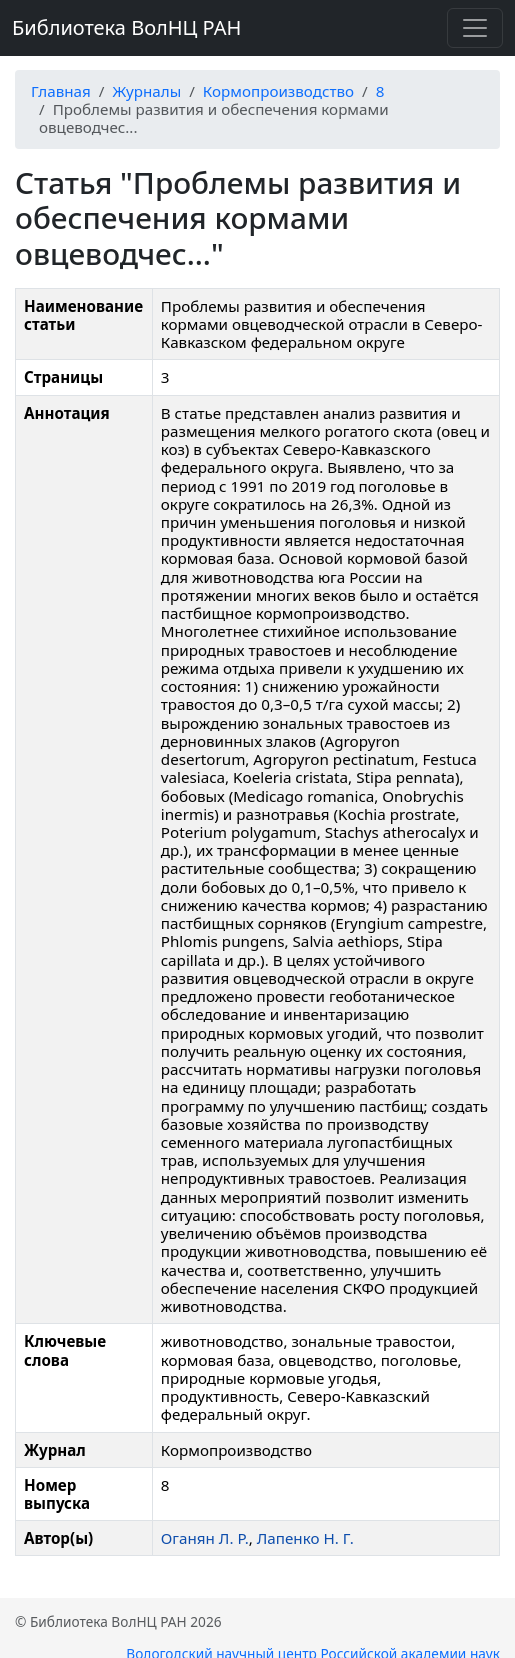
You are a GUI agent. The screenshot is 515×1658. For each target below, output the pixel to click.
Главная (61, 91)
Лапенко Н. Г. (305, 1538)
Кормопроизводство (278, 91)
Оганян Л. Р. (205, 1538)
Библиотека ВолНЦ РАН (126, 27)
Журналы (146, 91)
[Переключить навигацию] (475, 28)
